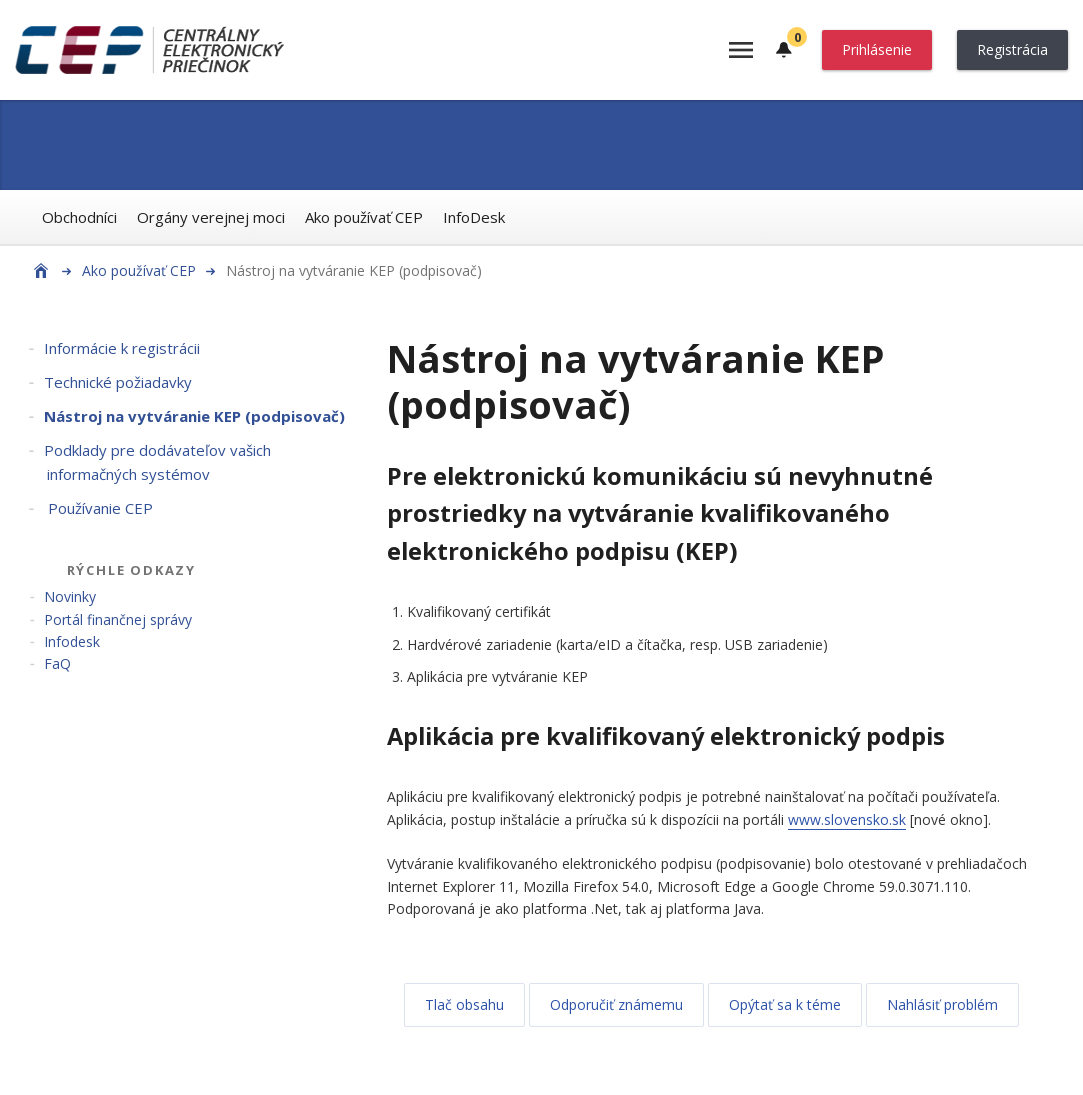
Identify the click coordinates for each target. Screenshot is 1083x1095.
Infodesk (72, 641)
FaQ (57, 663)
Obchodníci (79, 217)
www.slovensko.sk (847, 819)
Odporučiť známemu (616, 1004)
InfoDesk (474, 217)
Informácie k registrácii (122, 348)
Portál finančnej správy (118, 619)
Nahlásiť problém (942, 1004)
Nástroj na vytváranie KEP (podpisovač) (194, 416)
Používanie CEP (98, 508)
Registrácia (1012, 49)
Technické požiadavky (118, 382)
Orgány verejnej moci (211, 217)
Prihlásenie (877, 49)
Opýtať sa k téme (785, 1004)
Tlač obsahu (464, 1004)
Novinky (70, 596)
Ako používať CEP (364, 217)
